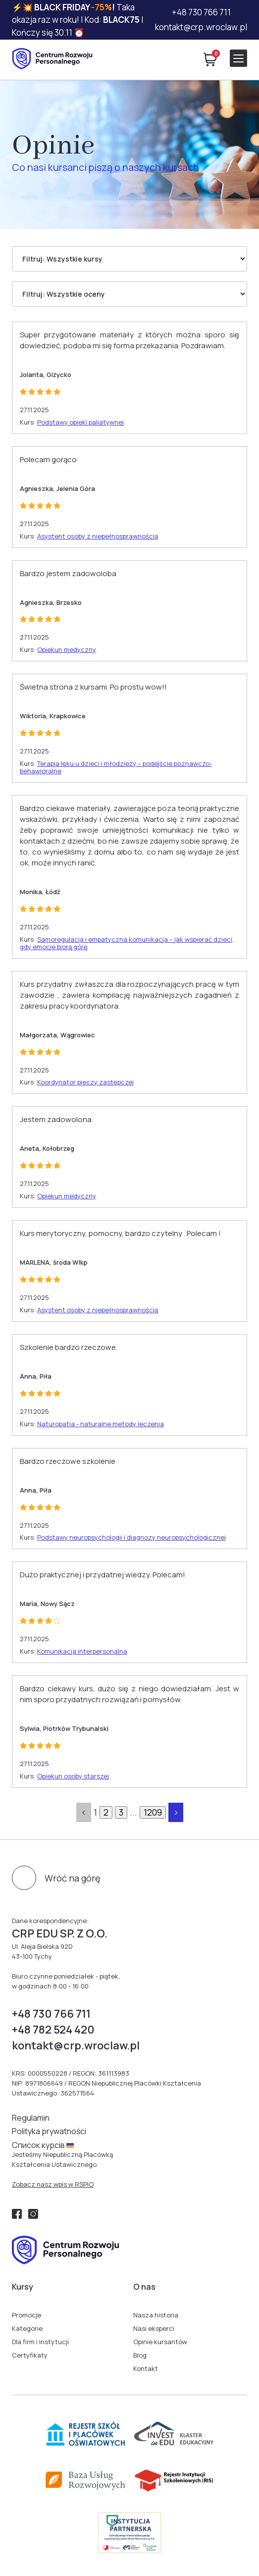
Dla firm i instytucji (40, 2341)
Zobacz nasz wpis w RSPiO (53, 2184)
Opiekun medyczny (66, 649)
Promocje (26, 2314)
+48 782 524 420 (53, 2029)
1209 (153, 1812)
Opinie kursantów (160, 2341)
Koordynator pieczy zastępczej (85, 1081)
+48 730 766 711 (201, 12)
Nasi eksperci (153, 2328)
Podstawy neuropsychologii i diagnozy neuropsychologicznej (131, 1537)
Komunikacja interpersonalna (82, 1651)
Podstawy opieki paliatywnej (80, 422)
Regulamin (31, 2117)
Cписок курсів (43, 2145)
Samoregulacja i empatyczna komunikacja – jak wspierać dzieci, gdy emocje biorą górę (127, 943)
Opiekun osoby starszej (73, 1775)
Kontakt (145, 2368)
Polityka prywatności (49, 2131)
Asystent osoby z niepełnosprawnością (97, 536)
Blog (140, 2355)
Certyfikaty (30, 2355)
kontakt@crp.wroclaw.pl (201, 27)
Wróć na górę (73, 1878)
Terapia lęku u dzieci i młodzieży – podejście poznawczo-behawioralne (116, 767)
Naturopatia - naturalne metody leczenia (100, 1423)
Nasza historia (155, 2314)
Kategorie (27, 2328)
